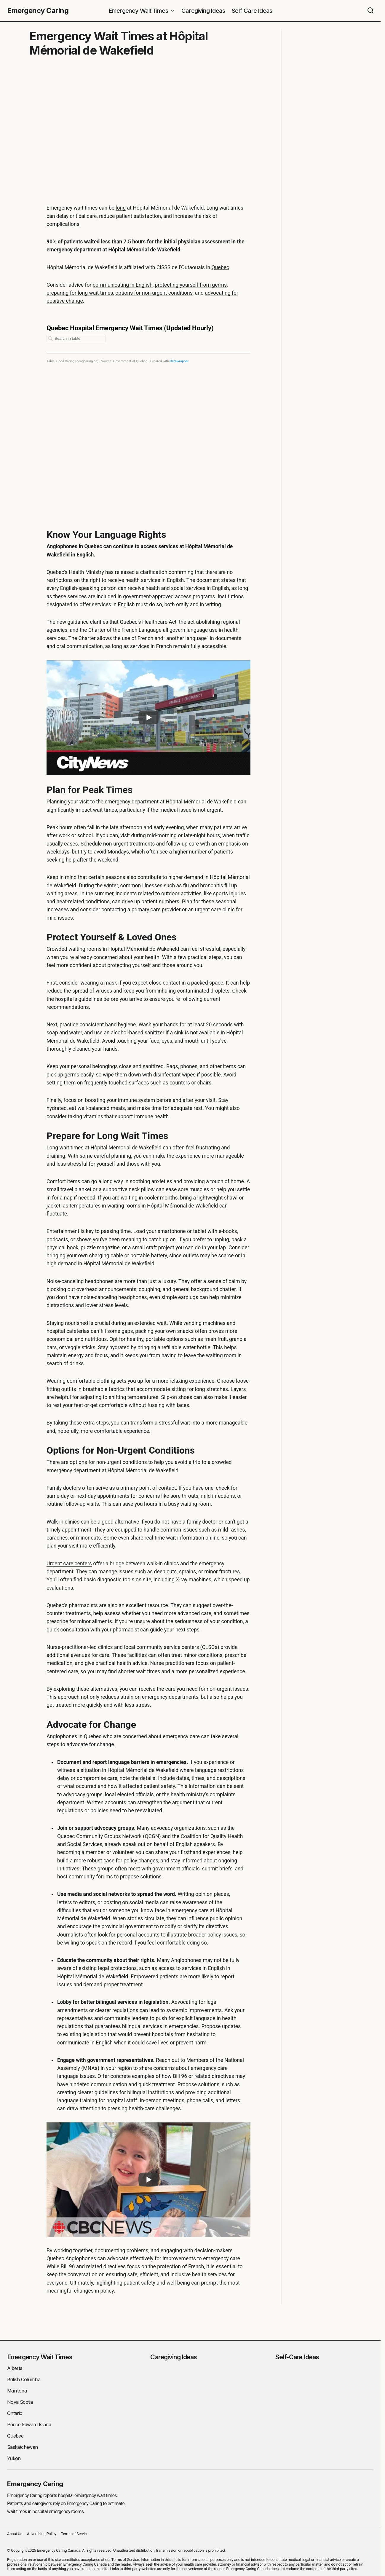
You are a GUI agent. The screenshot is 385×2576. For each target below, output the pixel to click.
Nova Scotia (20, 2402)
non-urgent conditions (121, 1462)
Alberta (15, 2368)
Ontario (15, 2413)
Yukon (14, 2458)
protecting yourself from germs (191, 285)
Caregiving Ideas (173, 2357)
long (121, 208)
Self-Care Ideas (297, 2357)
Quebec (220, 267)
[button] (370, 10)
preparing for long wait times (80, 293)
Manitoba (17, 2391)
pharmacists (83, 1605)
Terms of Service (75, 2534)
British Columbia (24, 2379)
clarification (153, 572)
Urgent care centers (69, 1564)
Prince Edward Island (29, 2424)
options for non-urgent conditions (154, 293)
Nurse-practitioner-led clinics (80, 1647)
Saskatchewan (22, 2447)
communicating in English (123, 285)
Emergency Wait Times (39, 2357)
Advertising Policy (41, 2534)
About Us (14, 2534)
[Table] (148, 416)
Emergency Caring (37, 10)
